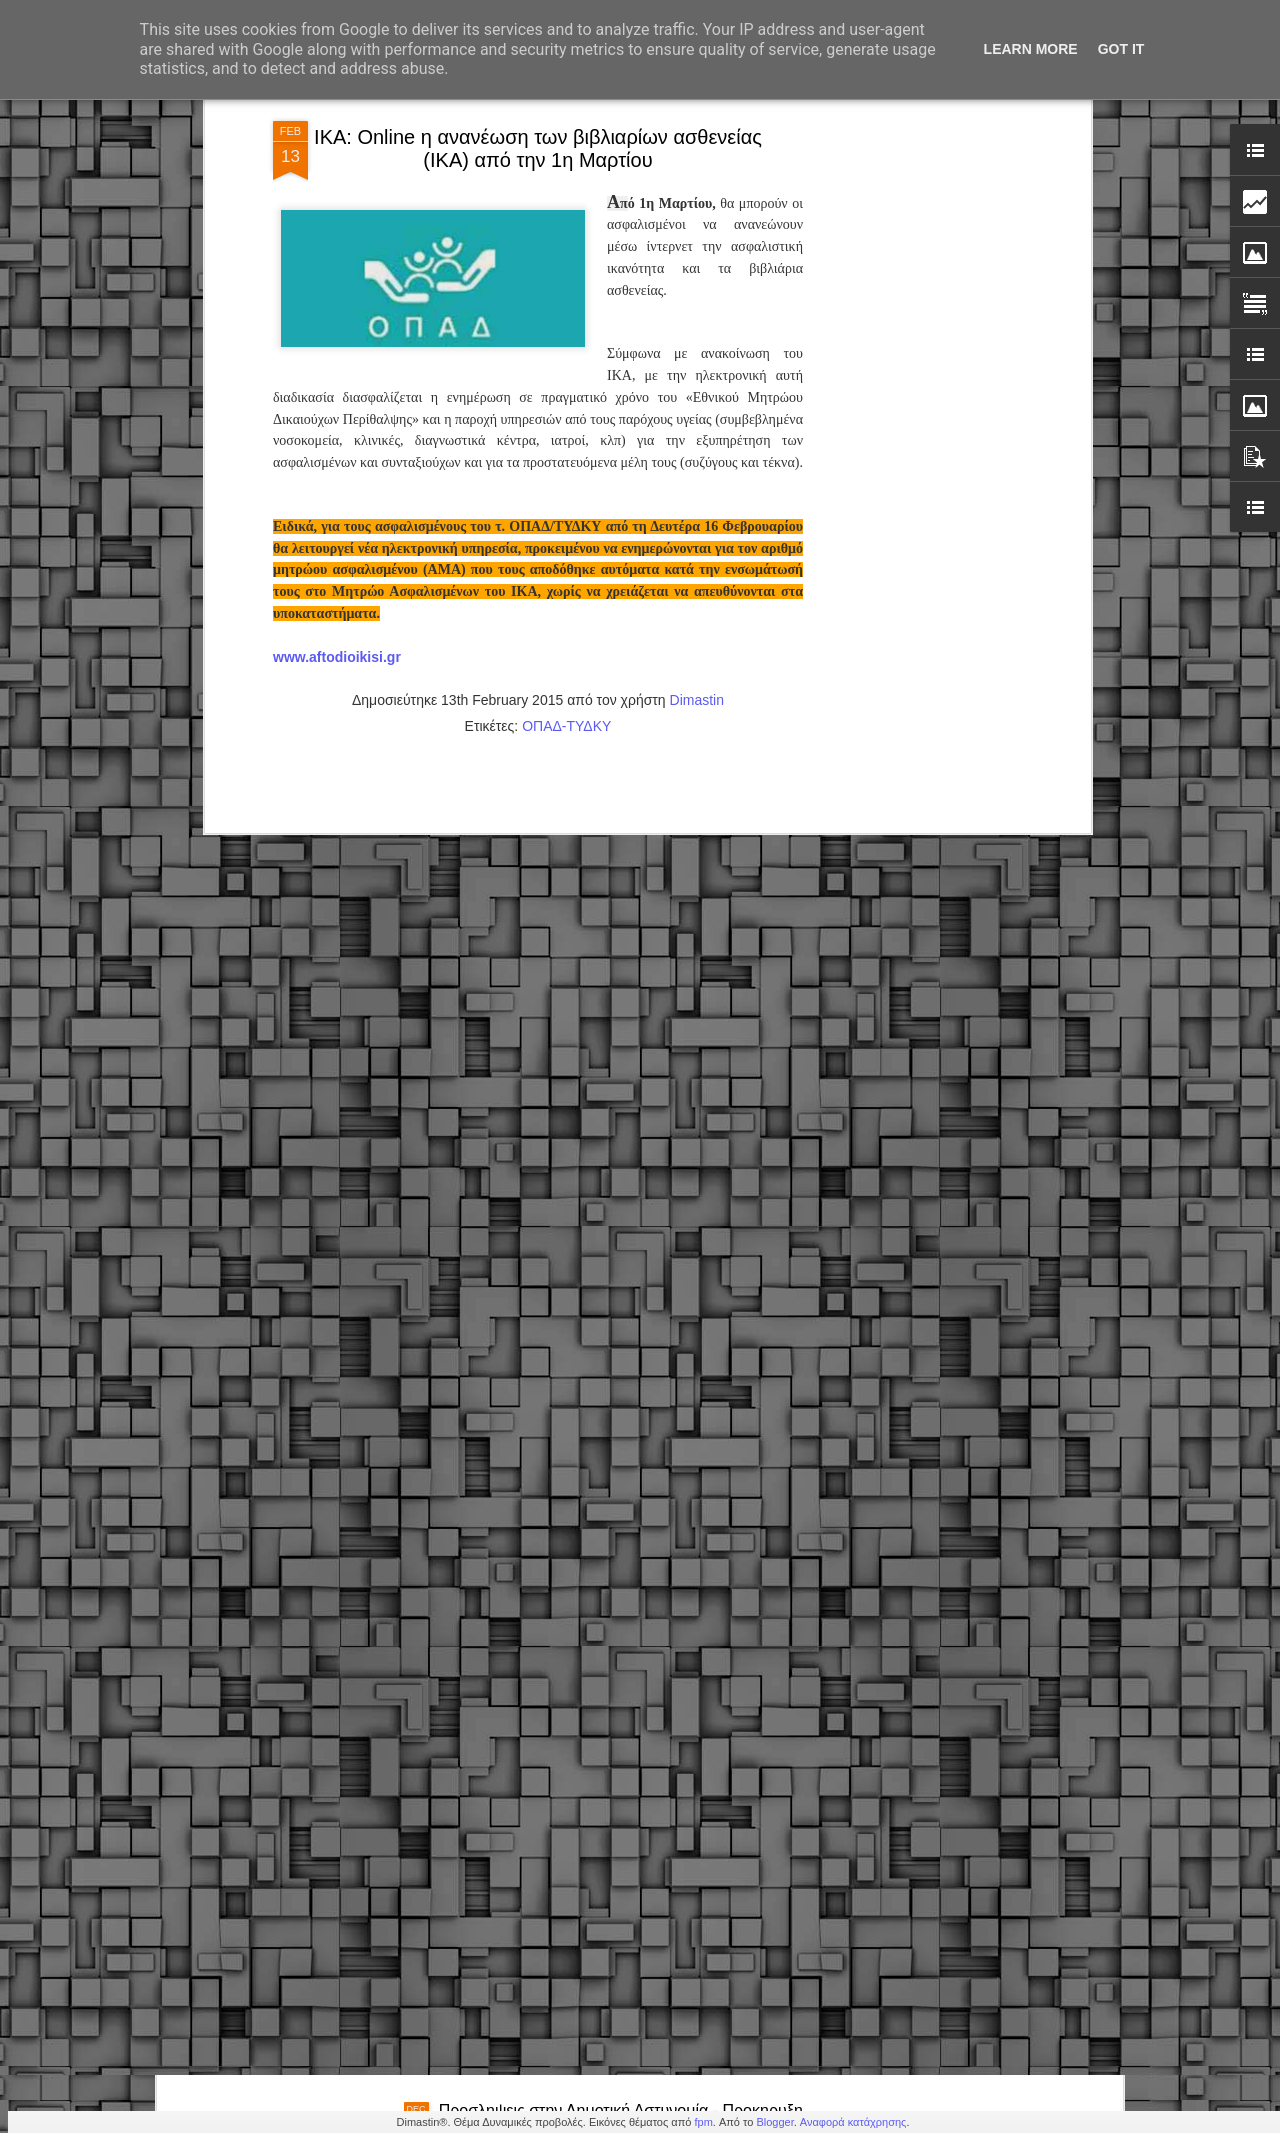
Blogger (774, 2122)
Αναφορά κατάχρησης (853, 2122)
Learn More (1031, 49)
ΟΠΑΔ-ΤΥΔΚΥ (566, 494)
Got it (1121, 49)
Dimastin (697, 468)
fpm (703, 2122)
